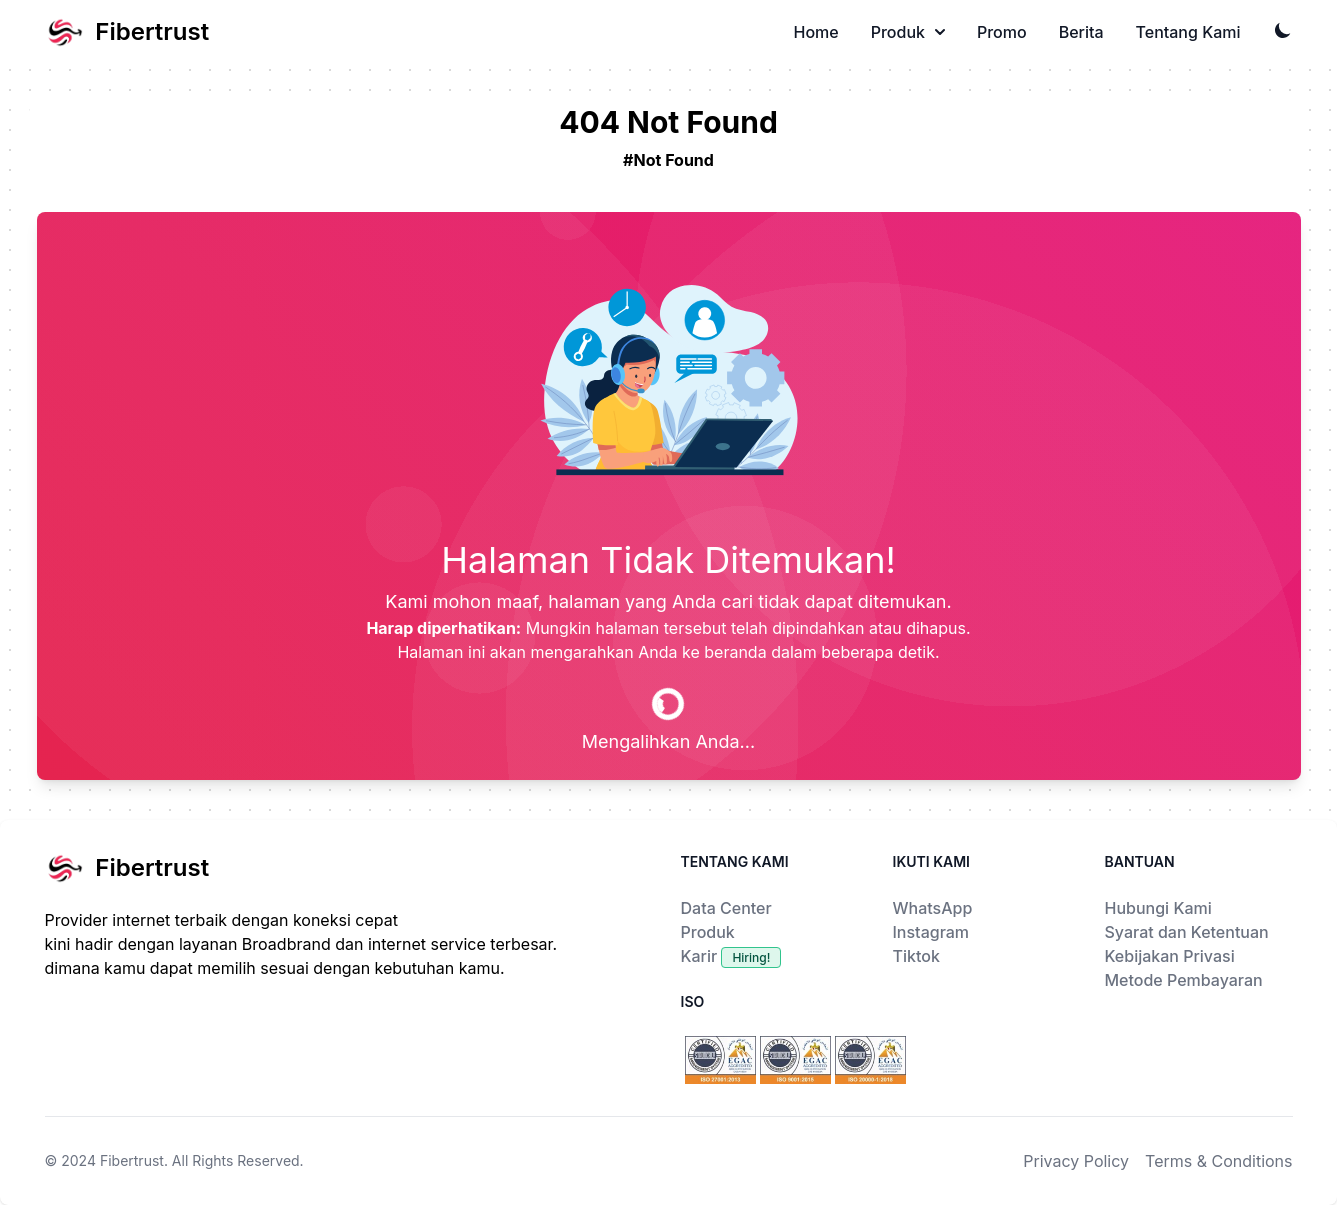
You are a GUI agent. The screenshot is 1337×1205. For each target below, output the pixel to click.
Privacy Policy (1076, 1161)
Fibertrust (132, 1160)
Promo (1002, 32)
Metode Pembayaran (1184, 980)
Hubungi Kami (1158, 908)
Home (816, 32)
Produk (908, 32)
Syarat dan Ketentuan (1187, 932)
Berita (1081, 32)
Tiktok (916, 956)
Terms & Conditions (1218, 1161)
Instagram (931, 932)
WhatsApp (933, 908)
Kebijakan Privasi (1170, 956)
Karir (731, 956)
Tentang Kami (1188, 32)
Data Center (726, 908)
